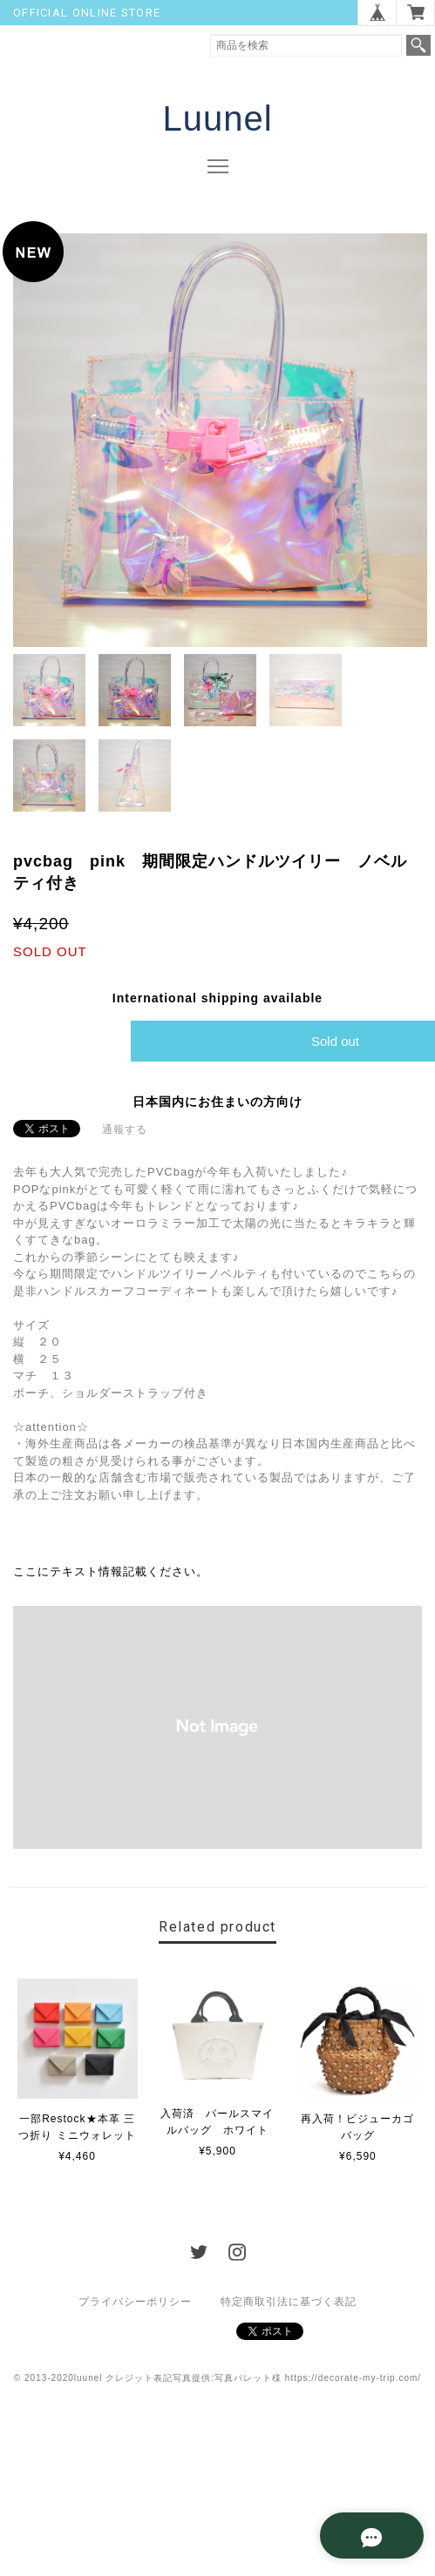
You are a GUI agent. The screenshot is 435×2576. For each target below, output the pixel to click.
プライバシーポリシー (135, 2302)
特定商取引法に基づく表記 (289, 2302)
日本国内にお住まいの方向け (217, 1102)
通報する (124, 1130)
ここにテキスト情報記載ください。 (110, 1572)
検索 (418, 45)
